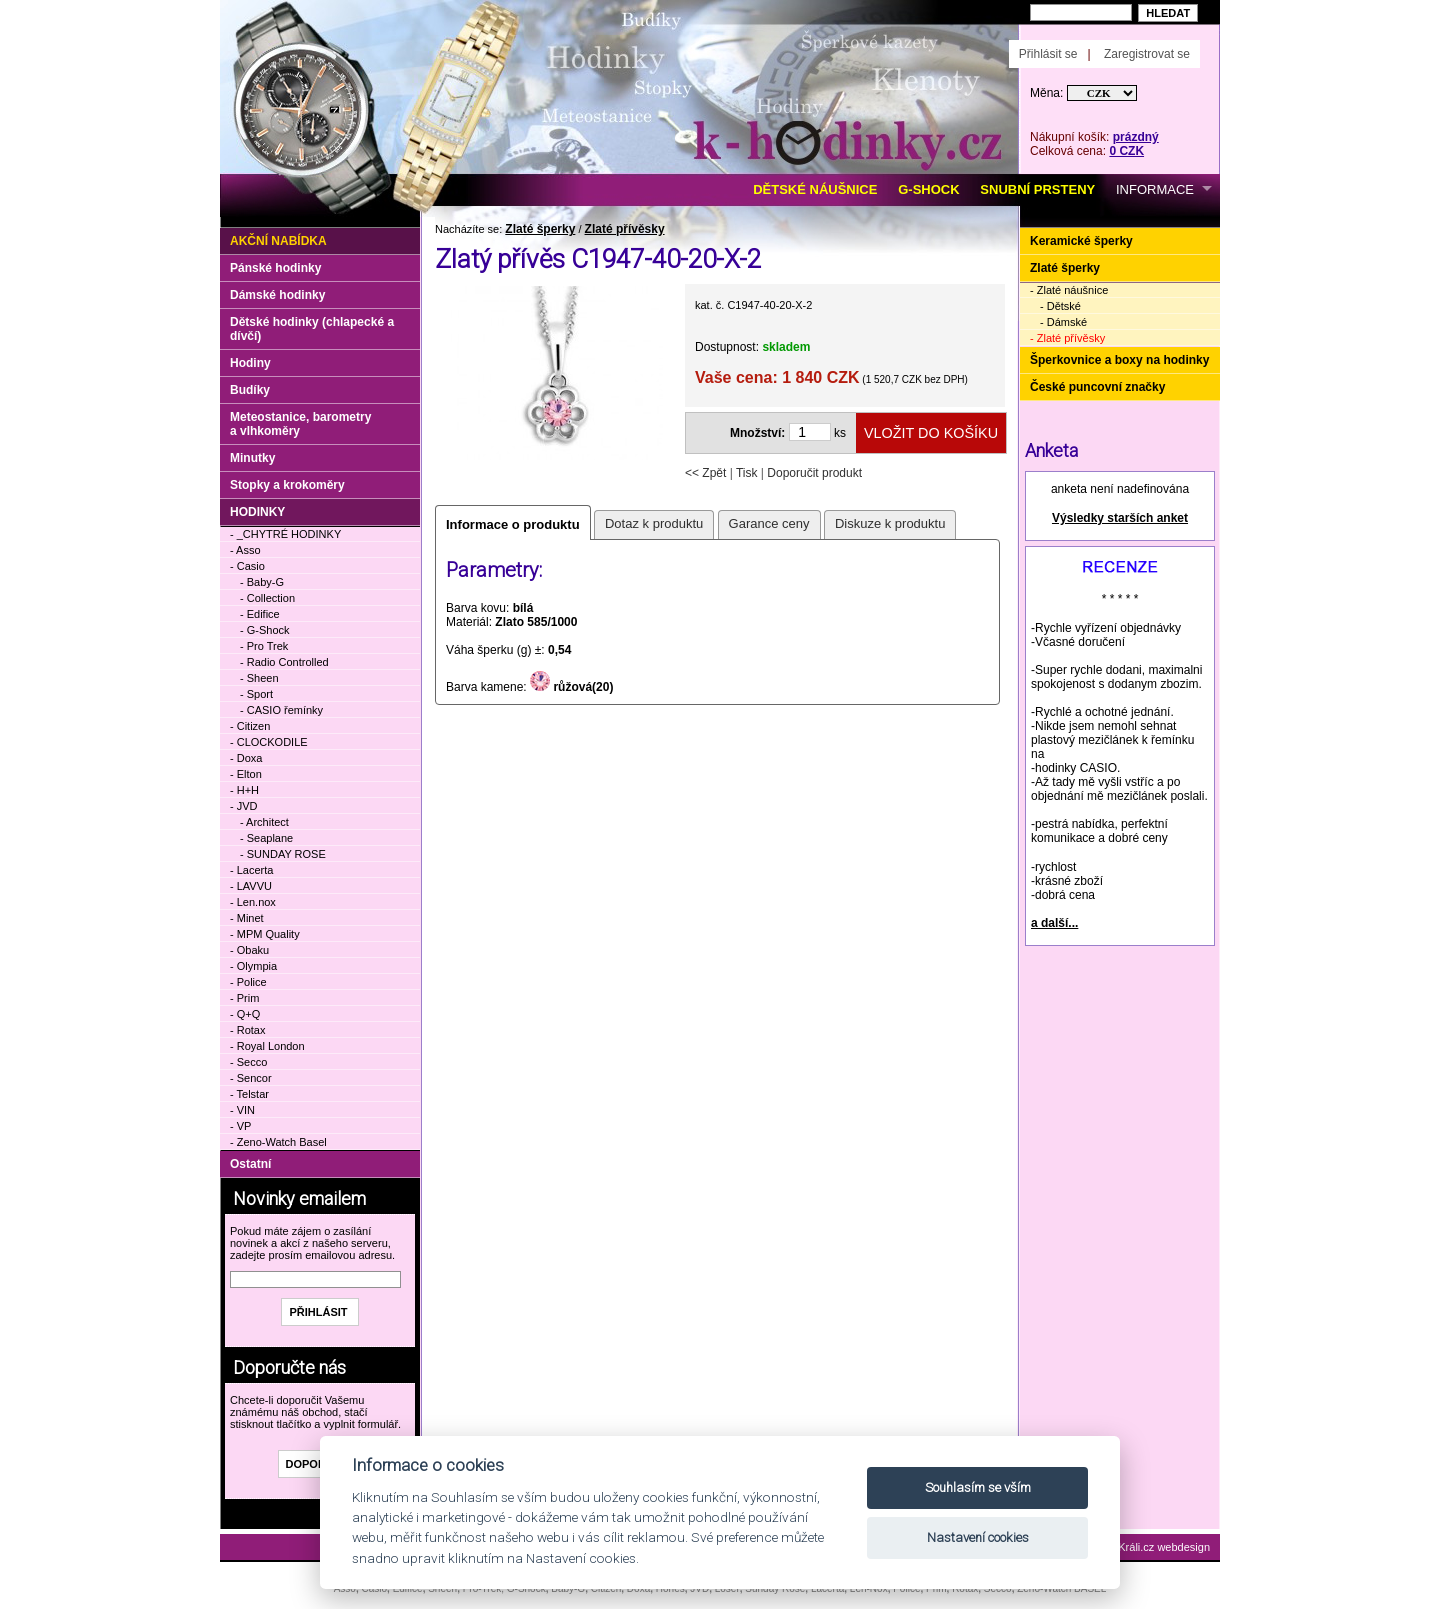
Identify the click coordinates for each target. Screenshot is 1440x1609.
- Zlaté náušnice (1069, 290)
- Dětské (1060, 306)
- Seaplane (266, 838)
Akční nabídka (278, 241)
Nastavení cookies (978, 1537)
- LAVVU (251, 886)
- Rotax (247, 1030)
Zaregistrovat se (1147, 54)
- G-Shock (265, 630)
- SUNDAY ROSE (283, 854)
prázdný (1136, 137)
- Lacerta (251, 870)
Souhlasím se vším (978, 1487)
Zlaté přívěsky (625, 229)
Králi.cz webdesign (1164, 1547)
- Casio (247, 566)
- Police (248, 982)
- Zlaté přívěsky (1067, 338)
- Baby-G (262, 582)
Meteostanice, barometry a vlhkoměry (300, 424)
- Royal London (267, 1046)
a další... (1054, 923)
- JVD (244, 806)
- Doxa (246, 758)
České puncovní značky (1097, 387)
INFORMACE (1155, 189)
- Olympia (253, 966)
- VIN (242, 1110)
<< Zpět (705, 473)
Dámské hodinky (277, 295)
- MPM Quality (265, 934)
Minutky (252, 458)
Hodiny (250, 363)
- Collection (267, 598)
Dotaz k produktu (654, 523)
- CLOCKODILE (269, 742)
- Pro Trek (264, 646)
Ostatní (250, 1164)
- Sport (256, 694)
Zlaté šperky (540, 229)
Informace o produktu (513, 524)
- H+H (244, 790)
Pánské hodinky (275, 268)
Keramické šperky (1081, 241)
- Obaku (249, 950)
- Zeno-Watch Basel (278, 1142)
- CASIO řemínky (281, 710)
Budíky (250, 390)
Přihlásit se (1048, 54)
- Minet (247, 918)
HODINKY (257, 512)
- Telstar (249, 1094)
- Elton (246, 774)
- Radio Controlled (284, 662)
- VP (240, 1126)
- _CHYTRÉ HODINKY (285, 534)
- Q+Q (245, 1014)
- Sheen (259, 678)
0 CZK (1126, 151)
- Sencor (251, 1078)
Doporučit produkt (814, 473)
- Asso (245, 550)
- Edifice (260, 614)
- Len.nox (253, 902)
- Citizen (250, 726)
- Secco (248, 1062)
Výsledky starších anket (1120, 518)
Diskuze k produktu (890, 523)
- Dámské (1063, 322)
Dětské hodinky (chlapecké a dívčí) (312, 329)
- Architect (264, 822)
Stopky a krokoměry (287, 485)
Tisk (747, 473)
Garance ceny (769, 523)
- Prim (244, 998)
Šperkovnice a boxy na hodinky (1119, 360)
